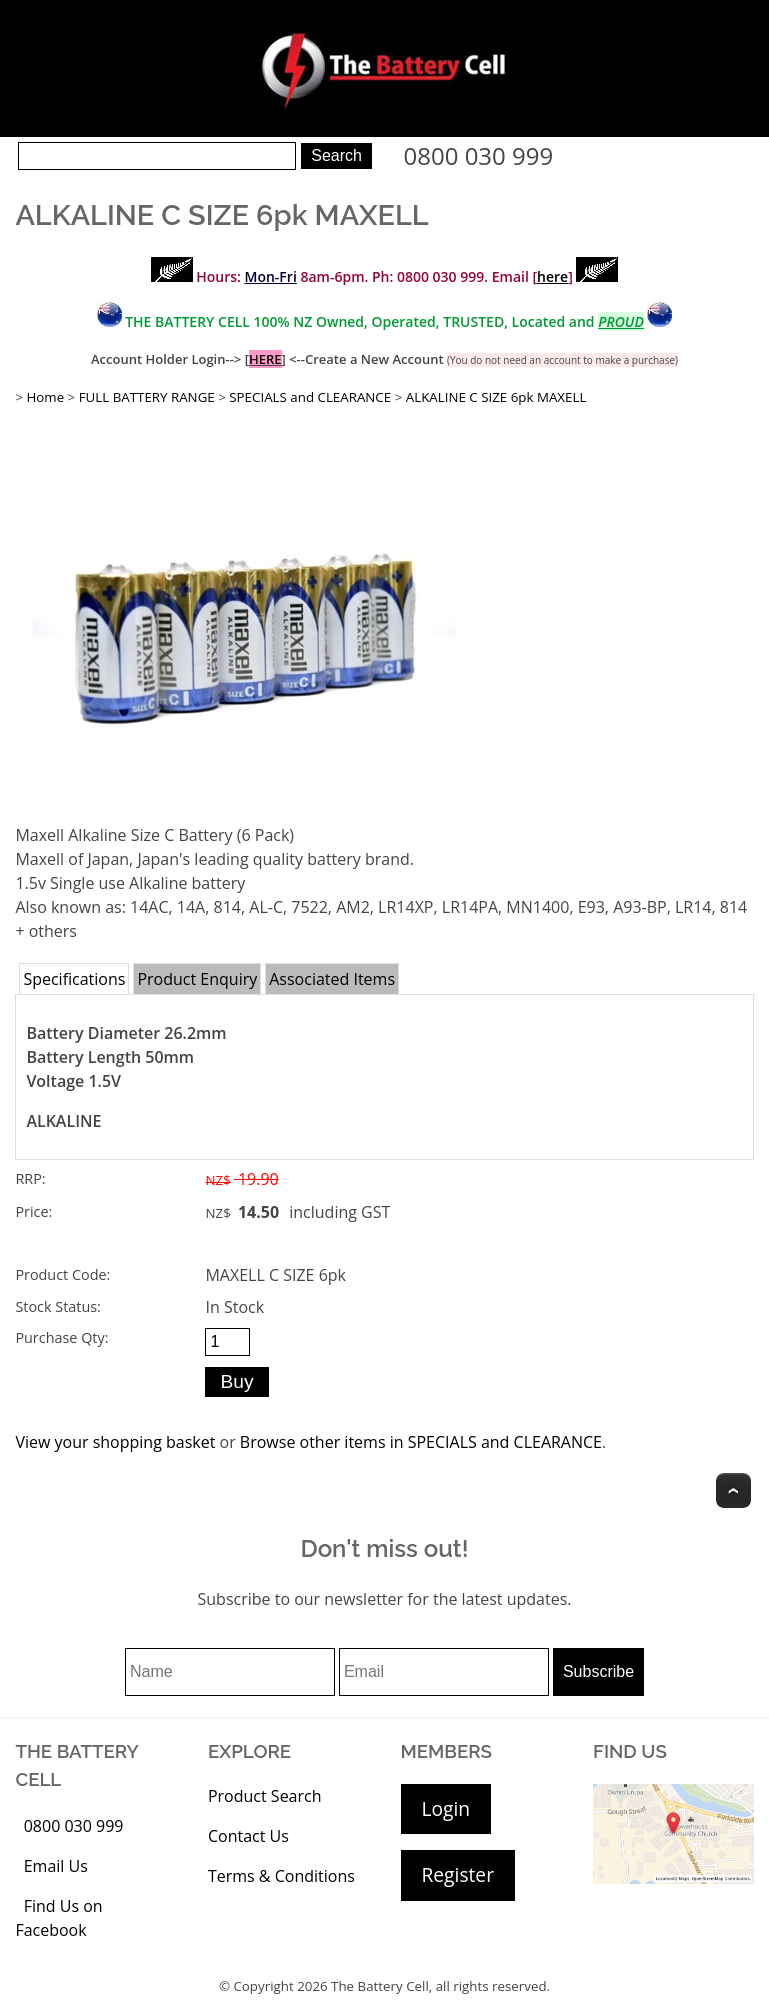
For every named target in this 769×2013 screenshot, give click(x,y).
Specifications (74, 979)
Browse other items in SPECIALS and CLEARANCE (421, 1442)
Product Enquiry (197, 979)
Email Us (56, 1866)
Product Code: (62, 1274)
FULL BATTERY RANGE (147, 397)
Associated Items (332, 979)
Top (733, 1490)
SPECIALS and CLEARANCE (310, 397)
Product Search (265, 1796)
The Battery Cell (380, 1986)
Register (458, 1874)
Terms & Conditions (281, 1876)
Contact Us (248, 1836)
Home (45, 397)
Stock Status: (57, 1306)
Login (446, 1808)
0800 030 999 (479, 155)
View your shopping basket (115, 1442)
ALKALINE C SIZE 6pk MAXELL (496, 397)
